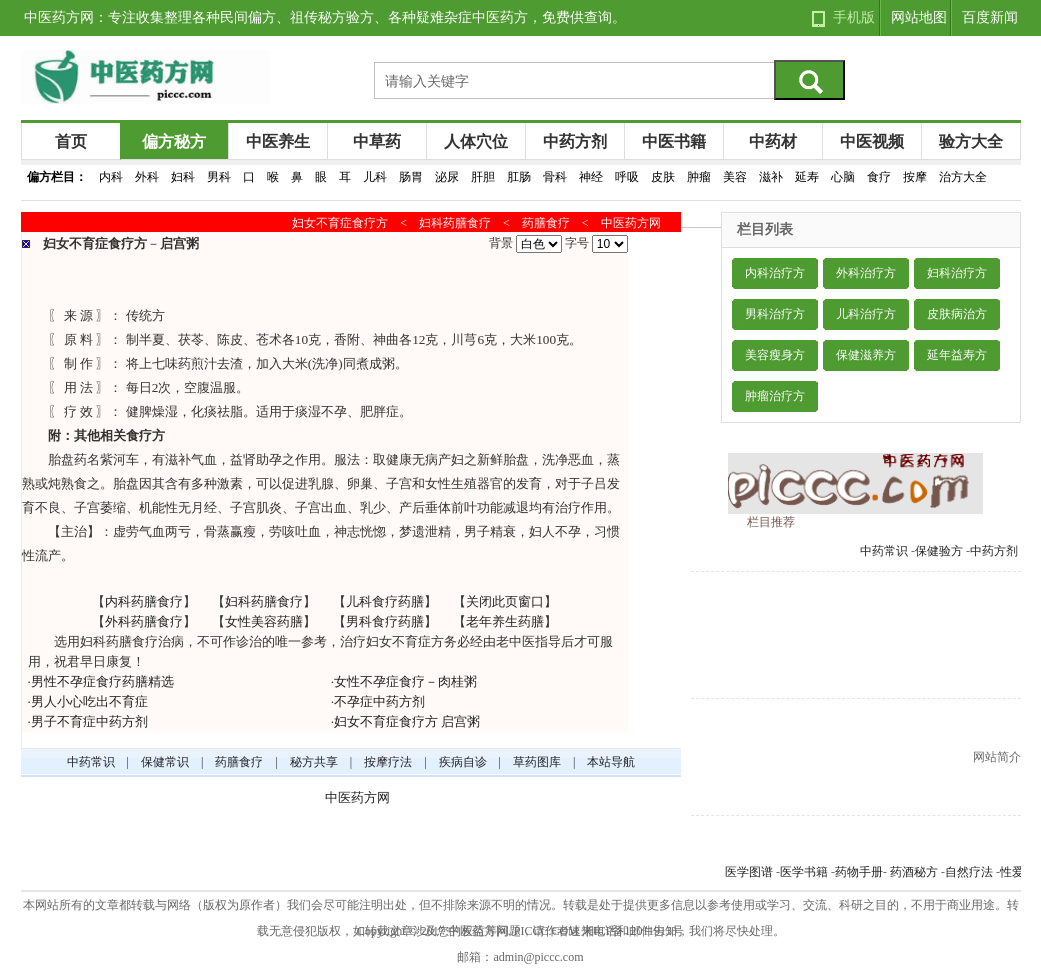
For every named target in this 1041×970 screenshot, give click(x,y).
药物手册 (859, 872)
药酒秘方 (914, 872)
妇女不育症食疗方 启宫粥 (407, 721)
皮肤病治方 (957, 314)
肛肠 (519, 177)
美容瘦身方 (775, 355)
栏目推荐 (771, 522)
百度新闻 (990, 17)
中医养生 (278, 141)
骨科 (555, 177)
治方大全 (963, 177)
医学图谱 (749, 872)
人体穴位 (476, 141)
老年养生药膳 (505, 621)
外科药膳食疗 (144, 621)
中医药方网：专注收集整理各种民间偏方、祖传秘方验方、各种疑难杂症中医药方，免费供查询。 (325, 17)
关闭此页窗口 (505, 601)
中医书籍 (674, 141)
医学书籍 (804, 872)
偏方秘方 (174, 141)
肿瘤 (699, 177)
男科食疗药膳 (385, 621)
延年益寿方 (957, 355)
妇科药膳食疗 (264, 601)
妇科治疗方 (957, 273)
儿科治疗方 (866, 314)
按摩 (915, 177)
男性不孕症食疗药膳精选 (102, 681)
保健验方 (939, 551)
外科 (147, 177)
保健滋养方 (866, 355)
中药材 (773, 141)
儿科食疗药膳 (385, 601)
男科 (219, 177)
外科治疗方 (866, 273)
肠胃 (411, 177)
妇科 (183, 177)
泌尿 (447, 177)
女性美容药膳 (264, 621)
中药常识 (884, 551)
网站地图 (919, 17)
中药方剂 (575, 141)
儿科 (375, 177)
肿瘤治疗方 (775, 396)
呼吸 (627, 177)
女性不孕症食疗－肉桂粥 (405, 681)
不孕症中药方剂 (379, 701)
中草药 (377, 141)
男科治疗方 (775, 314)
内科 (111, 177)
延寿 (807, 177)
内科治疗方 (775, 273)
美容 (735, 177)
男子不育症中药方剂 (89, 721)
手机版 (854, 17)
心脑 (843, 177)
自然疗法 (969, 872)
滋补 (771, 177)
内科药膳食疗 (144, 601)
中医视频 (872, 141)
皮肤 (663, 177)
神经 (591, 177)
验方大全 (971, 141)
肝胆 (483, 177)
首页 (71, 141)
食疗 (879, 177)
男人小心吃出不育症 (89, 701)
